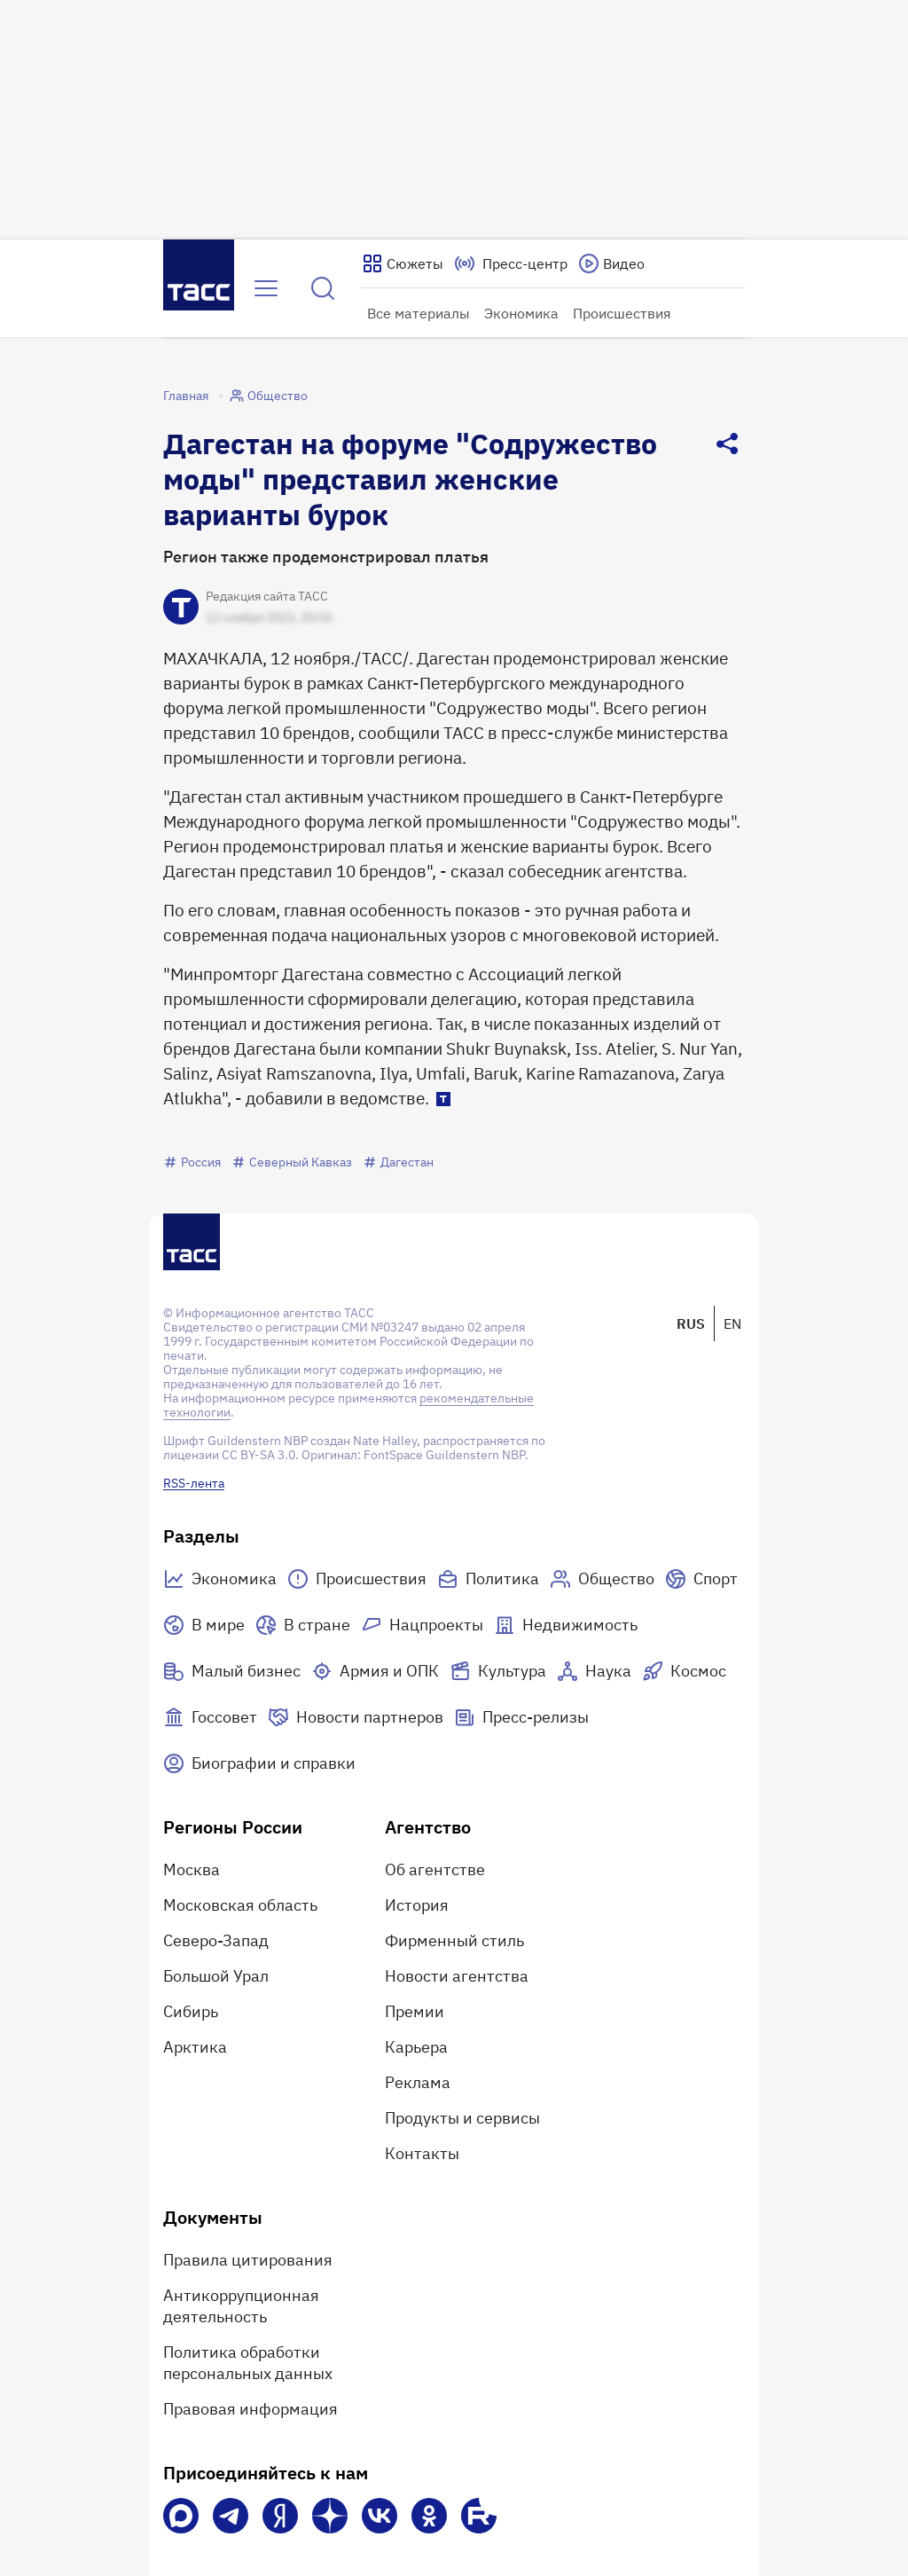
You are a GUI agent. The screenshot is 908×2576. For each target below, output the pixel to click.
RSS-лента (193, 1483)
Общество (269, 396)
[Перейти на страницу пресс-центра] (511, 263)
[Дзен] (330, 2515)
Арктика (195, 2047)
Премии (414, 2011)
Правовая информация (250, 2409)
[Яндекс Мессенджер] (280, 2515)
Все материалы (418, 313)
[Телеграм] (230, 2515)
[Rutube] (479, 2515)
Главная (185, 396)
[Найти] (322, 288)
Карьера (416, 2047)
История (417, 1905)
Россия (192, 1162)
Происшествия (622, 313)
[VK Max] (181, 2515)
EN (732, 1323)
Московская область (240, 1905)
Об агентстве (435, 1869)
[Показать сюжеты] (402, 263)
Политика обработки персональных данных (248, 2363)
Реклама (417, 2082)
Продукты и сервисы (462, 2118)
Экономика (521, 313)
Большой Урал (216, 1976)
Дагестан (398, 1162)
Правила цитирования (248, 2260)
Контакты (422, 2153)
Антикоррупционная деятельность (241, 2306)
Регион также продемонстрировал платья (326, 556)
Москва (191, 1869)
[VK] (379, 2515)
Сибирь (190, 2011)
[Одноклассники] (429, 2515)
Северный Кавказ (291, 1162)
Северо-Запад (216, 1940)
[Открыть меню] (266, 288)
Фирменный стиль (454, 1940)
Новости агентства (456, 1976)
